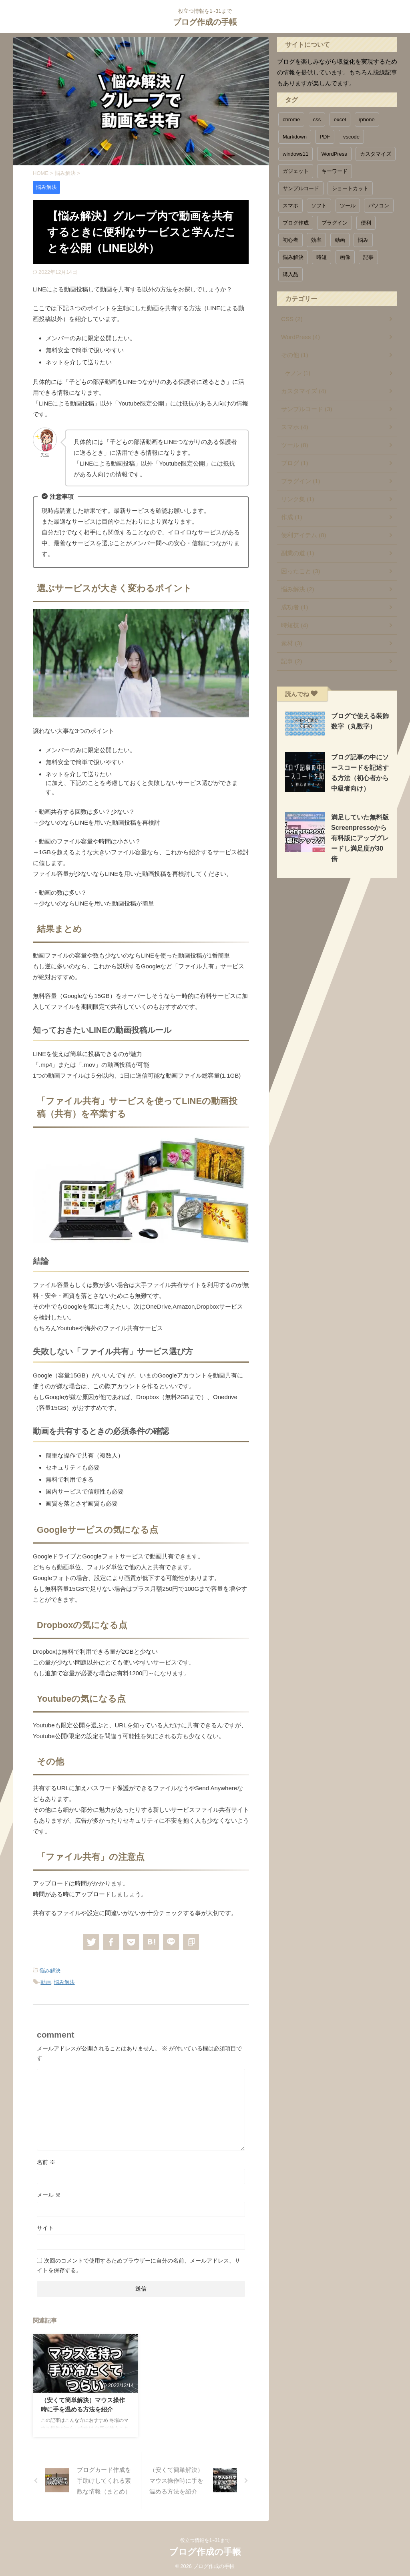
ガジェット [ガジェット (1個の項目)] (296, 171)
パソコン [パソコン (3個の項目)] (378, 206)
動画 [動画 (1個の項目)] (340, 240)
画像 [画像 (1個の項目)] (345, 257)
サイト (45, 2226)
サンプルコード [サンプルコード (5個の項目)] (301, 188)
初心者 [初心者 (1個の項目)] (290, 240)
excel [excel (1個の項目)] (340, 119)
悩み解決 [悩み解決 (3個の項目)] (293, 257)
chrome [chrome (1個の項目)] (291, 119)
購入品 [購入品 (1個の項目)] (290, 274)
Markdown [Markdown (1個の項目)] (295, 137)
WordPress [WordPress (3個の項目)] (334, 154)
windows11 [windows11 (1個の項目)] (295, 154)
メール (49, 2193)
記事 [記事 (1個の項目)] (368, 257)
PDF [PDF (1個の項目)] (325, 137)
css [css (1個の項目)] (317, 119)
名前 (46, 2160)
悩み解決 (50, 1971)
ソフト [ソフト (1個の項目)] (319, 206)
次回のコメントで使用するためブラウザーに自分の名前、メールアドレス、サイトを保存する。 (138, 2264)
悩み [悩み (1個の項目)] (363, 240)
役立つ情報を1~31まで (204, 2539)
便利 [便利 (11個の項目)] (366, 223)
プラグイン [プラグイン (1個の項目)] (335, 223)
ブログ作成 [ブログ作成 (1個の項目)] (296, 223)
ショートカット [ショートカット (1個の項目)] (350, 188)
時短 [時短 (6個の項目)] (321, 257)
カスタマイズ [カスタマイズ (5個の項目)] (375, 154)
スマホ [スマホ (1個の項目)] (290, 206)
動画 (45, 1981)
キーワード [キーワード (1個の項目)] (335, 171)
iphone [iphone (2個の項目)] (367, 119)
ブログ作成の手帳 (205, 22)
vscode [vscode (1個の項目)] (351, 137)
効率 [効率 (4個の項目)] (316, 240)
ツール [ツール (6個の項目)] (348, 206)
